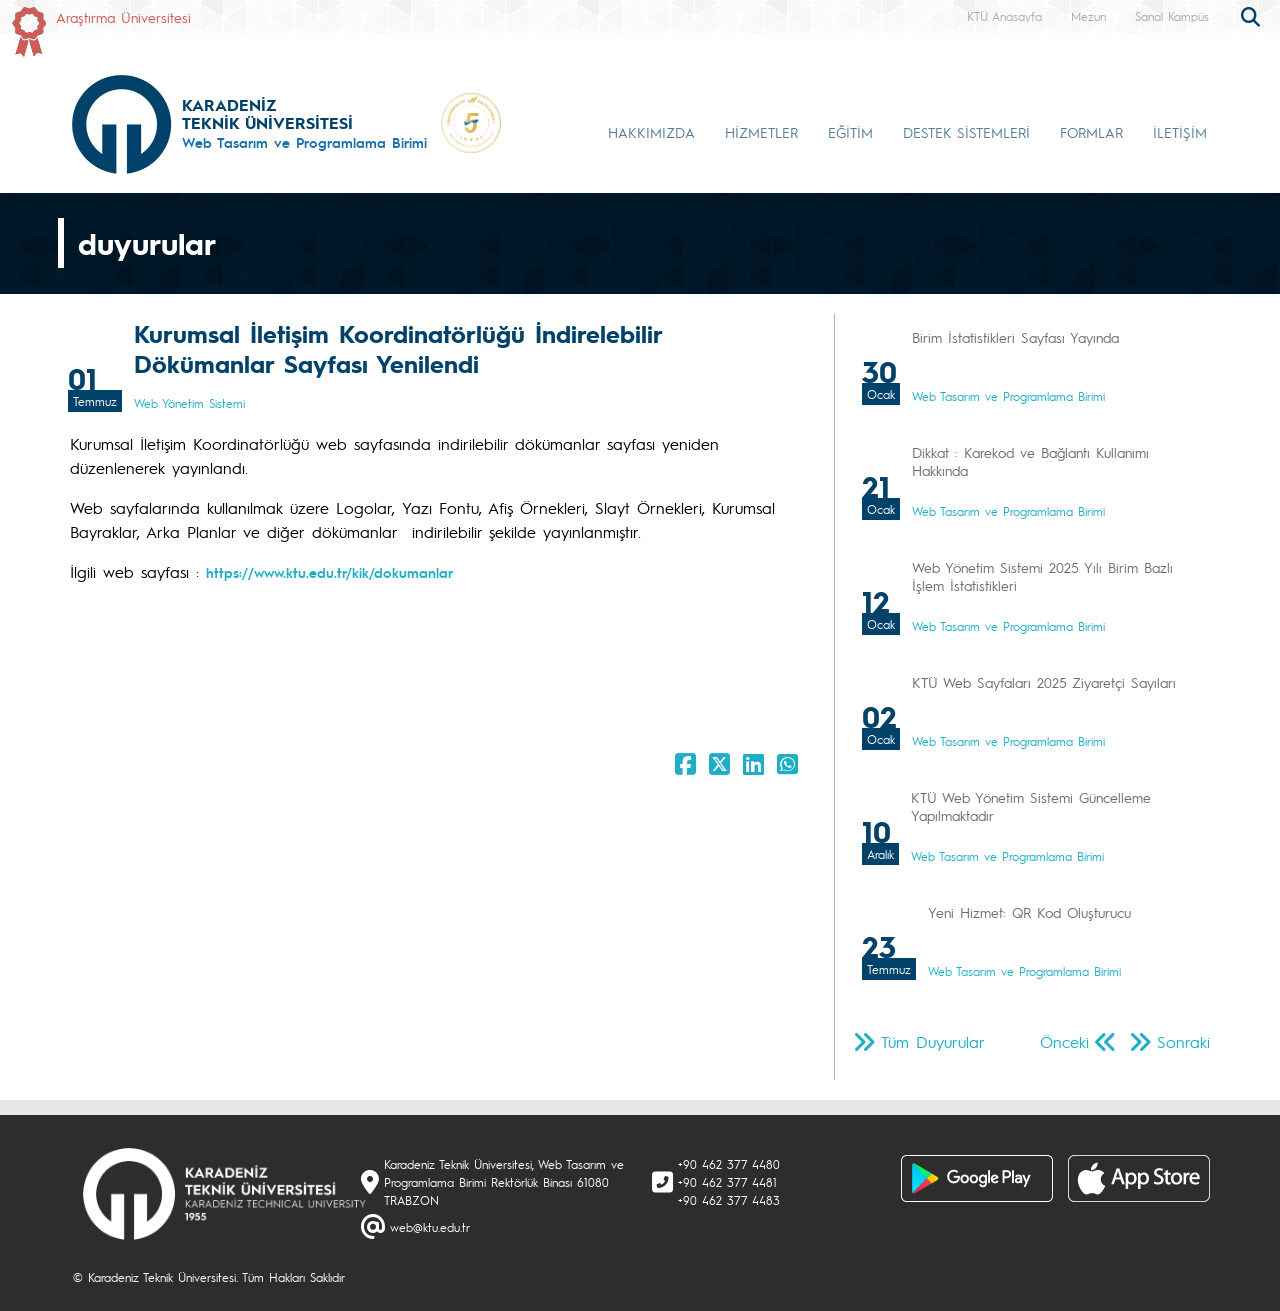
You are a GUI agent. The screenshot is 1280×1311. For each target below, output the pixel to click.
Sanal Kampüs (1172, 16)
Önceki (1064, 1041)
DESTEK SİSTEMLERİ (966, 132)
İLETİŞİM (1180, 132)
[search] (1253, 15)
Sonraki (1183, 1041)
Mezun (1088, 16)
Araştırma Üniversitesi (123, 17)
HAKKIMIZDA (651, 132)
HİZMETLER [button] (761, 132)
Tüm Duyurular (933, 1041)
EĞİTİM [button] (850, 132)
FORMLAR (1091, 132)
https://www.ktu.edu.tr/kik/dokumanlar (329, 572)
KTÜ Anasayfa (1004, 16)
